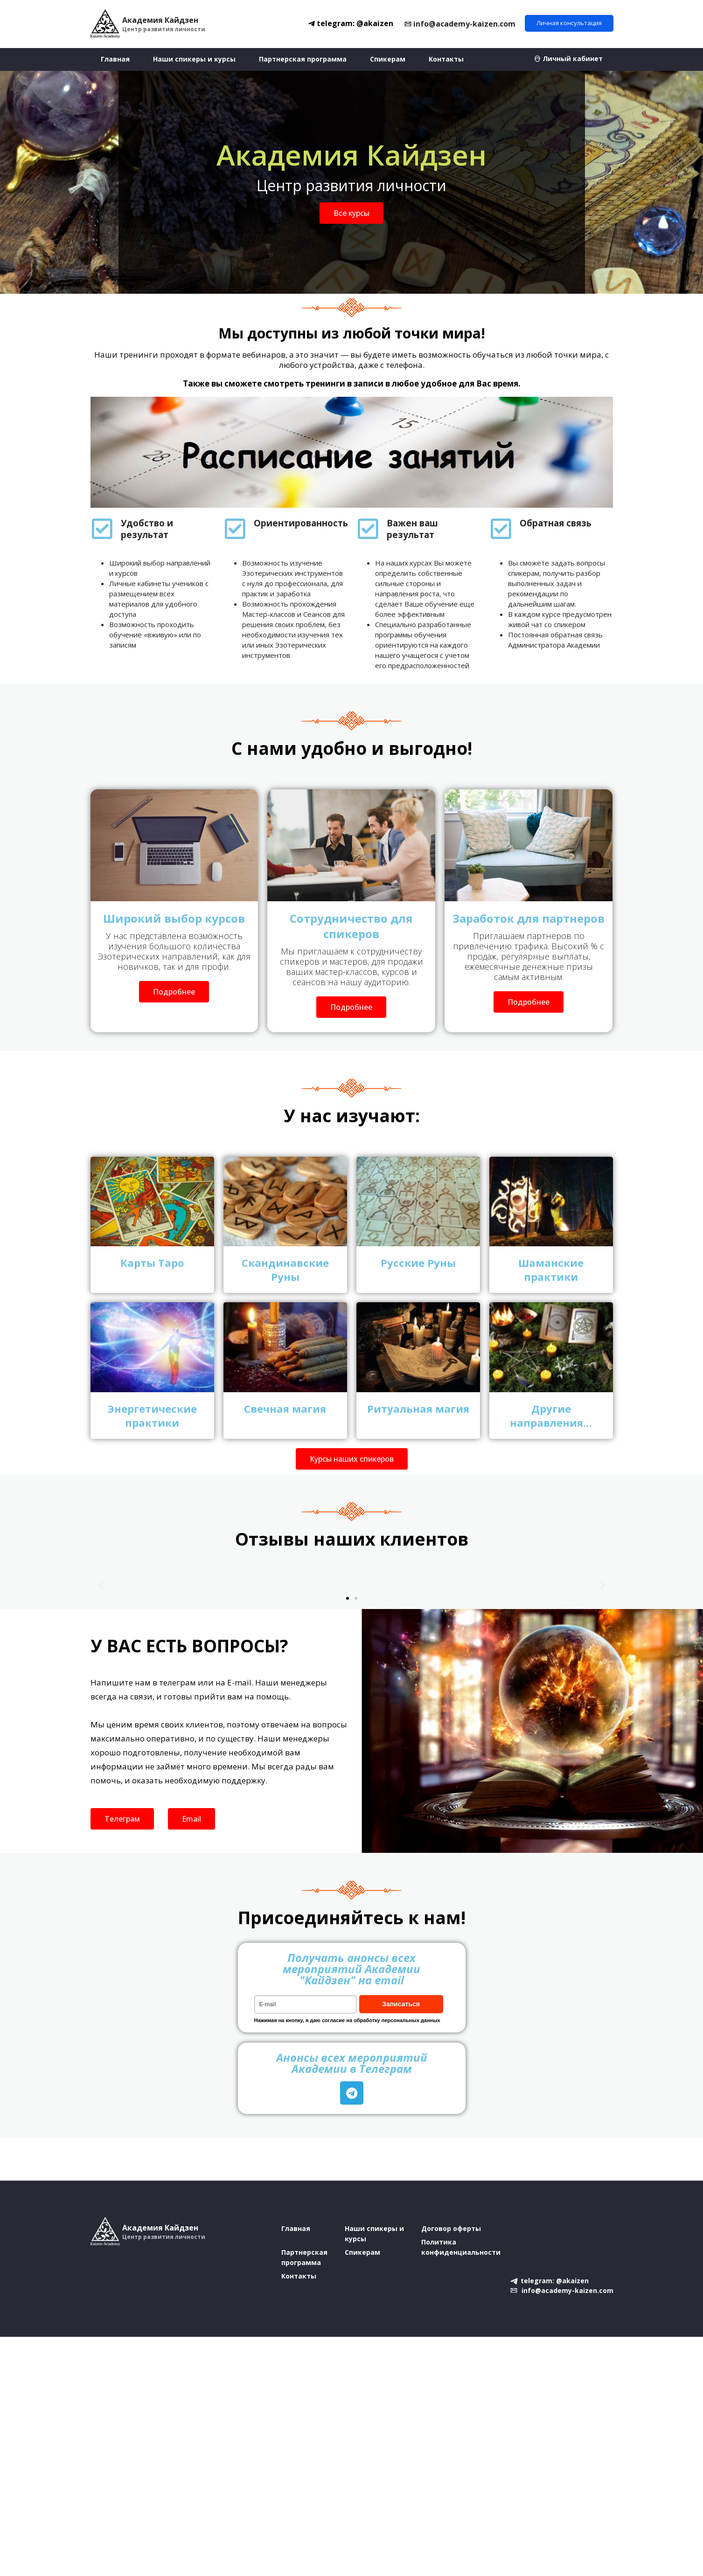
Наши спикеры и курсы (194, 59)
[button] (101, 1585)
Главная (115, 59)
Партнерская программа (303, 59)
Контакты (446, 59)
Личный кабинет (573, 58)
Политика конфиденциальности (461, 2247)
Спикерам (387, 59)
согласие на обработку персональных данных (381, 2020)
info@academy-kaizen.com (464, 24)
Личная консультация (569, 23)
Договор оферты (451, 2228)
